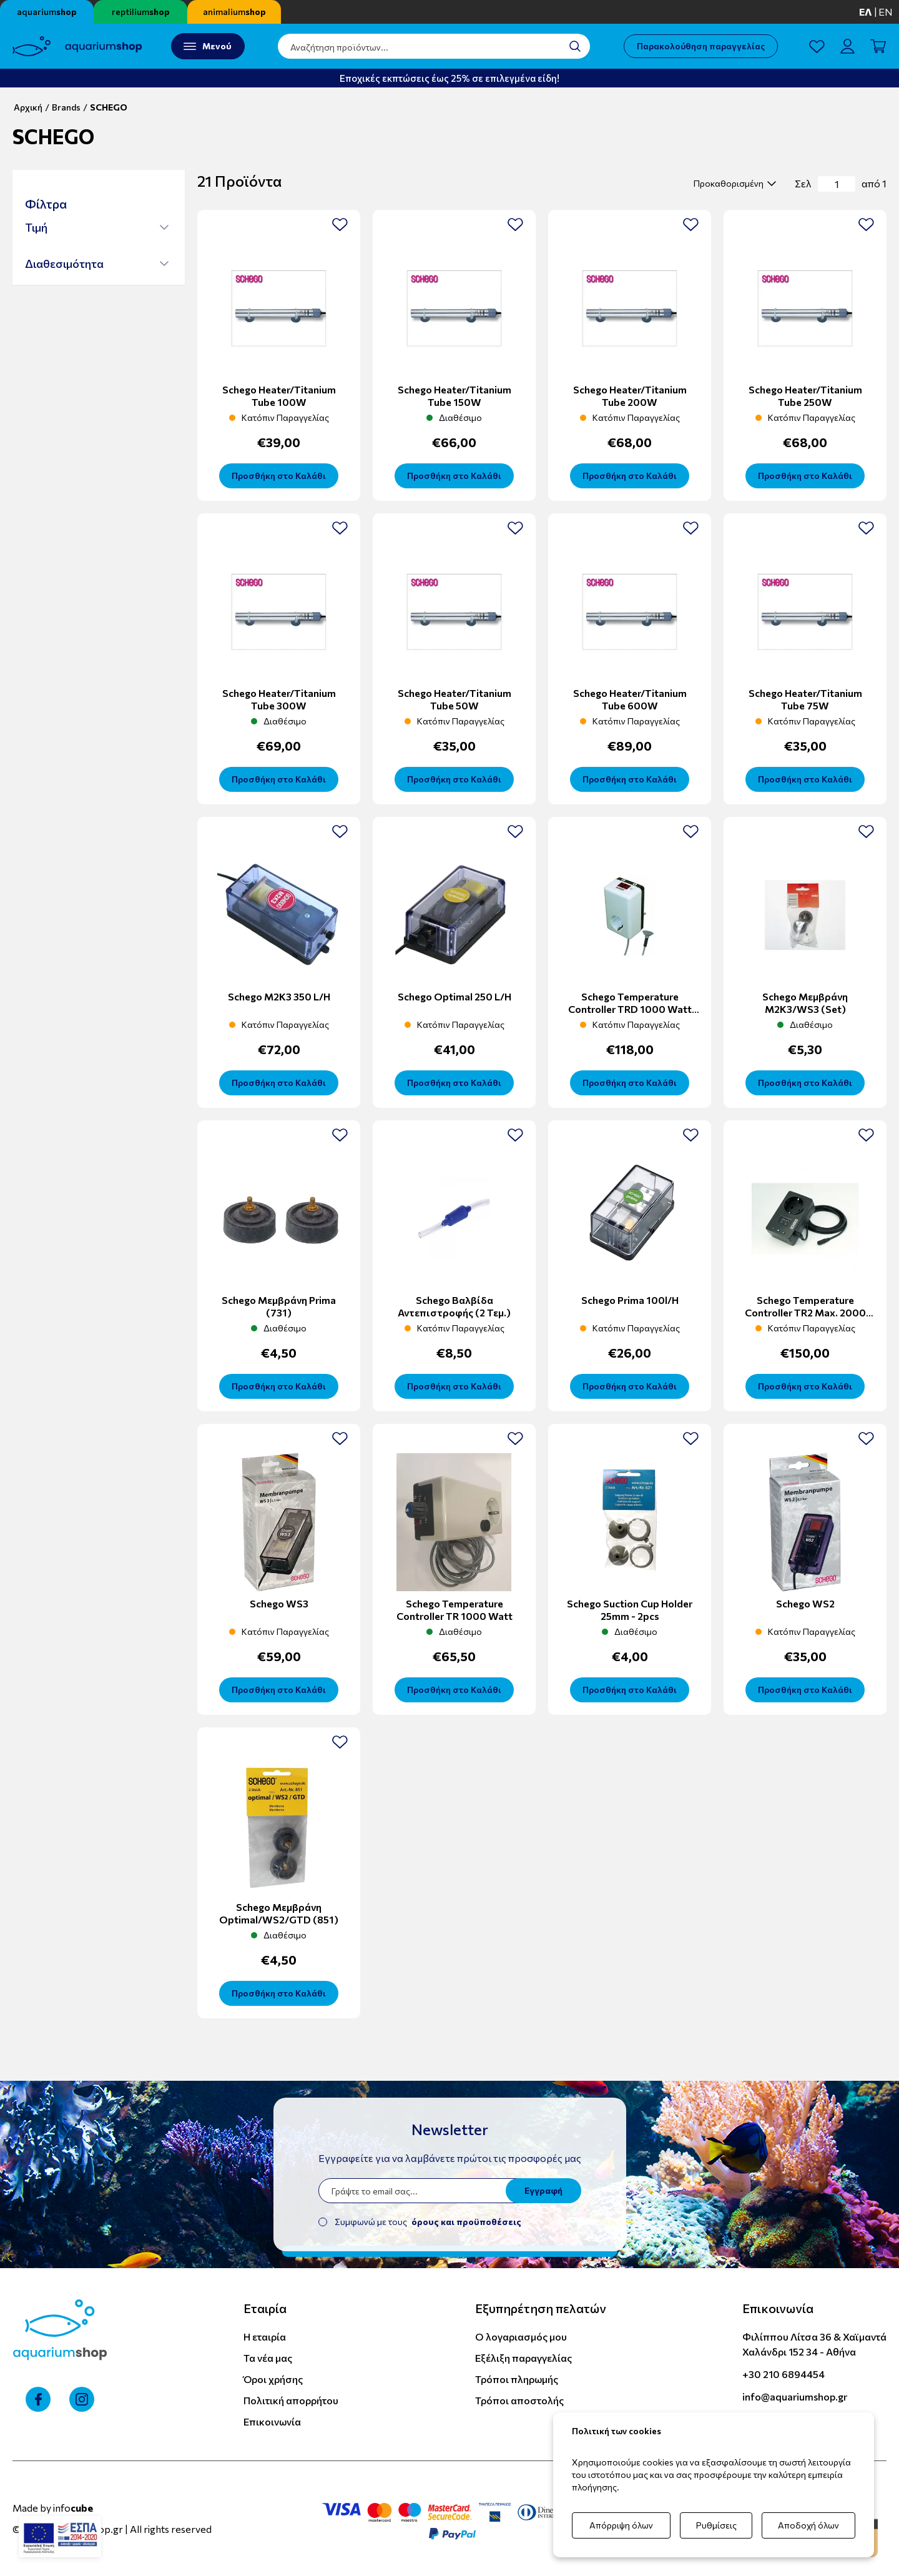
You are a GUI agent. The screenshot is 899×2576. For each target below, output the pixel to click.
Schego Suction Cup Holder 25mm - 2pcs (629, 1609)
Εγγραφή (543, 2190)
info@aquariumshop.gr (794, 2396)
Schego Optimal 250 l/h (454, 996)
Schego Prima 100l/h (630, 1300)
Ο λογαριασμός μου (521, 2336)
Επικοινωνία (272, 2421)
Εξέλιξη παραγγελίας (523, 2358)
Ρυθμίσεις (716, 2525)
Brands (66, 107)
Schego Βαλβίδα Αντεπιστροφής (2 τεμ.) (454, 1306)
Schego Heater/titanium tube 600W (630, 699)
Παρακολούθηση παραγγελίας (701, 46)
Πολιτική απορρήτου (290, 2400)
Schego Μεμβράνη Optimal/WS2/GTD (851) (278, 1913)
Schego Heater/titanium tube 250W (805, 395)
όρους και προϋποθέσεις (466, 2221)
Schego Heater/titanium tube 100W (279, 395)
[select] (733, 183)
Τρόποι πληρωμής (516, 2379)
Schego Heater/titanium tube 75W (805, 699)
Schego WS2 (805, 1603)
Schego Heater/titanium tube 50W (454, 699)
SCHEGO (108, 107)
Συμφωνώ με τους (428, 2221)
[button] (97, 227)
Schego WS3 (279, 1603)
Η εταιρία (264, 2336)
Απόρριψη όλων (621, 2525)
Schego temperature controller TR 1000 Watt (454, 1609)
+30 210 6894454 (783, 2374)
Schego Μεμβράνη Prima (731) (279, 1306)
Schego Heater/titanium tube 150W (454, 395)
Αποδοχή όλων (808, 2525)
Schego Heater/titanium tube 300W (279, 699)
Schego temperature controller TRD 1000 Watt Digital (630, 1008)
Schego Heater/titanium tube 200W (630, 395)
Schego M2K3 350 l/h (279, 996)
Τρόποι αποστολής (519, 2400)
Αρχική (28, 107)
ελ (865, 11)
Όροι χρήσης (273, 2379)
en (885, 11)
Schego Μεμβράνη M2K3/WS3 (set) (805, 1002)
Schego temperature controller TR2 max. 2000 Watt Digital (805, 1312)
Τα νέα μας (267, 2358)
